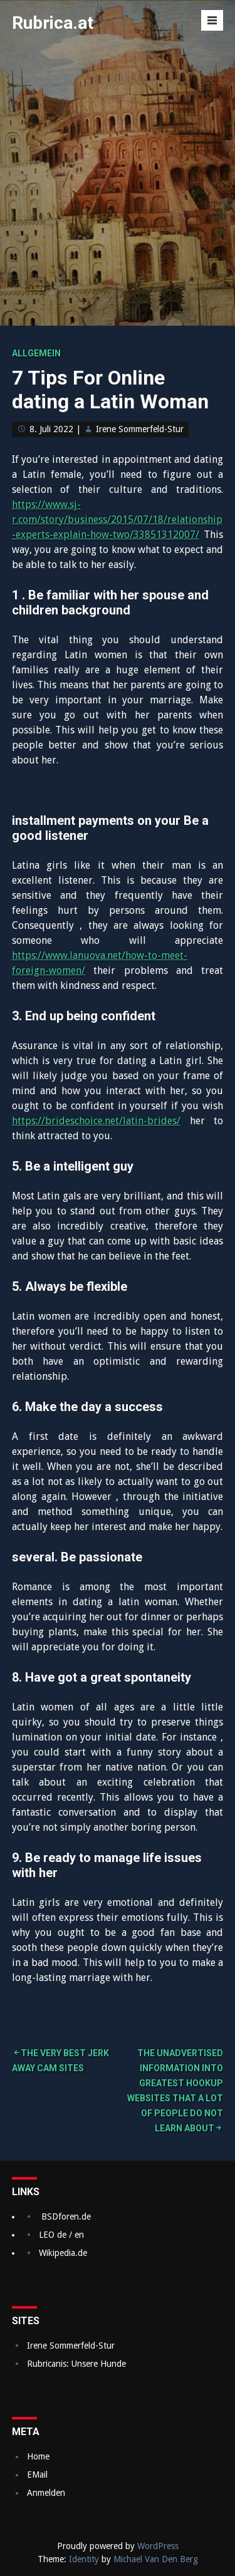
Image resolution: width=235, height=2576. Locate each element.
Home (38, 2456)
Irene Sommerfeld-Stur (140, 429)
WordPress (158, 2546)
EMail (37, 2475)
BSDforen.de (66, 2216)
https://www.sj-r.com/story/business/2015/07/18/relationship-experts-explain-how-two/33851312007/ (117, 520)
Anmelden (46, 2493)
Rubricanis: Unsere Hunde (76, 2364)
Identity (84, 2559)
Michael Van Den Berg (155, 2559)
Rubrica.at (52, 23)
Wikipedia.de (63, 2253)
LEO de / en (61, 2235)
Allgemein (36, 353)
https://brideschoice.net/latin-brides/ (96, 1121)
